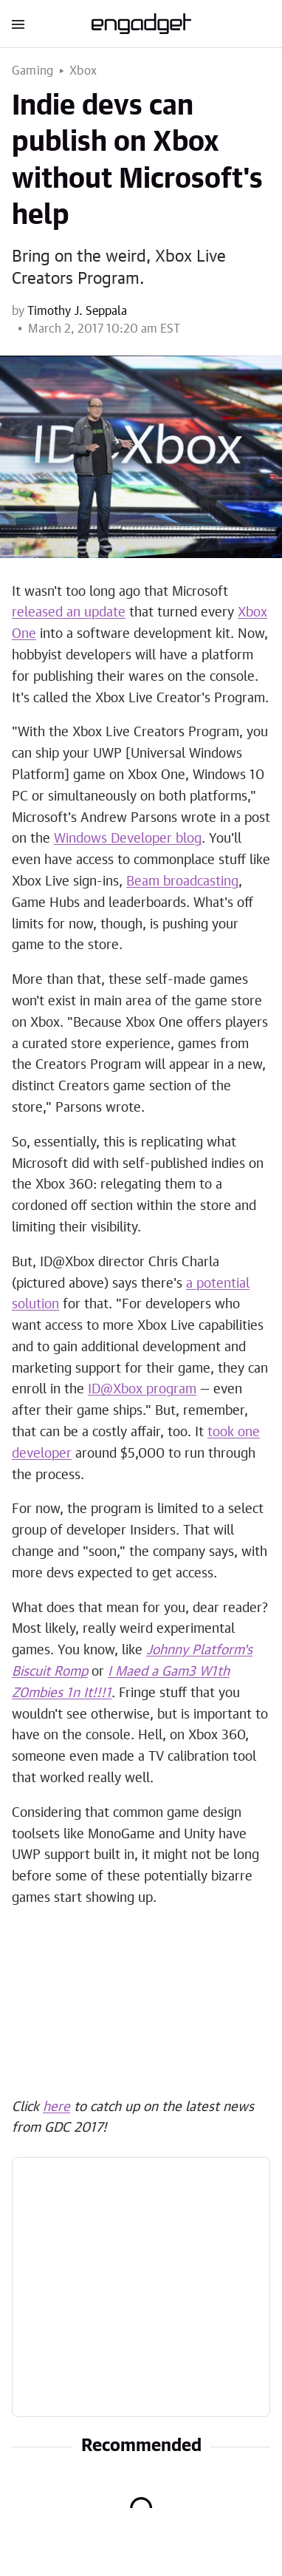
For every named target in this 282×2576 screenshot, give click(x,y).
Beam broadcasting (182, 881)
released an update (68, 612)
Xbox (83, 71)
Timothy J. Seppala (77, 311)
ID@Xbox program (142, 1389)
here (56, 2107)
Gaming (32, 71)
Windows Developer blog (128, 839)
